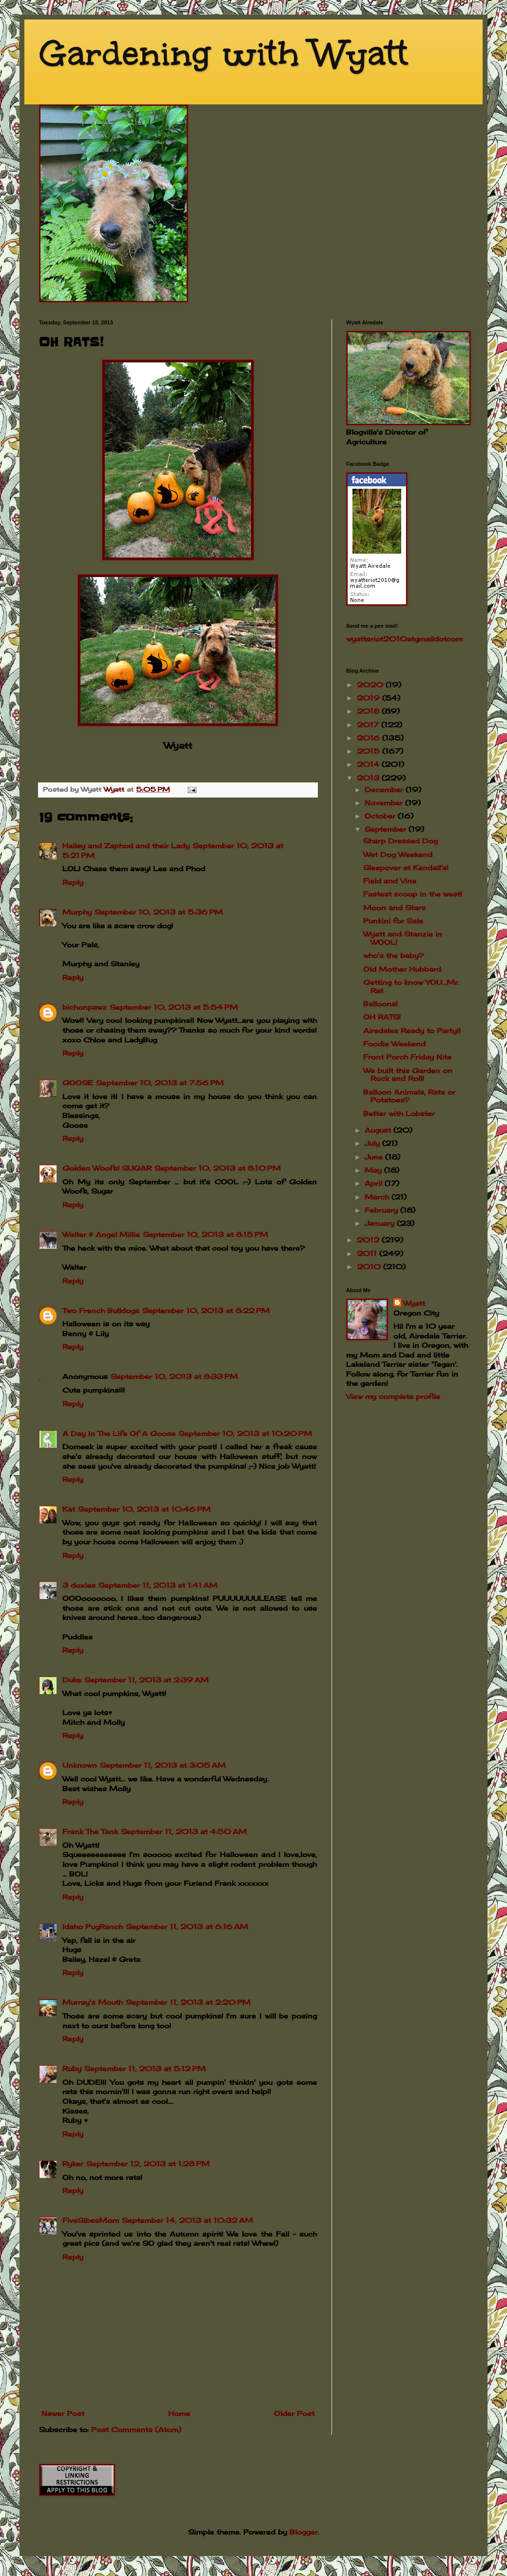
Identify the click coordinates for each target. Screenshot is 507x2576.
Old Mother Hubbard (402, 969)
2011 (368, 1253)
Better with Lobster (399, 1113)
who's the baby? (393, 955)
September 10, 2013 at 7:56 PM (160, 1082)
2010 (370, 1266)
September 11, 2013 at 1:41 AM (157, 1585)
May (374, 1170)
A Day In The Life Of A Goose (119, 1433)
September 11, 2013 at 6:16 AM (187, 1926)
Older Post (294, 2413)
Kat (68, 1509)
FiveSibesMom (90, 2220)
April (375, 1183)
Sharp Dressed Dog (400, 841)
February (382, 1210)
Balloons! (380, 1003)
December (385, 789)
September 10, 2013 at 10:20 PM (245, 1433)
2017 (369, 724)
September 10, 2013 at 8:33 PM (174, 1376)
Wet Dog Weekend (397, 854)
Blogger (304, 2532)
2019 (369, 698)
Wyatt (414, 1303)
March (378, 1197)
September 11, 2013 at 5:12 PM (145, 2068)
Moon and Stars (394, 907)
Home (179, 2413)
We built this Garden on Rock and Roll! (407, 1074)
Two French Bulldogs (100, 1310)
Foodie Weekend (394, 1043)
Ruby (71, 2068)
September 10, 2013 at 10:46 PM (144, 1509)
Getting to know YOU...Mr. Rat (411, 986)
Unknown (79, 1765)
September (387, 829)
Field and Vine (389, 881)
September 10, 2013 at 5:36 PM (159, 912)
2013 (369, 778)
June (375, 1157)
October (381, 816)
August (379, 1130)
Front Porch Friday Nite (407, 1057)
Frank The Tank (90, 1831)
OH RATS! (382, 1017)
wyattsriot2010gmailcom (404, 639)
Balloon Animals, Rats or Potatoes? (409, 1096)
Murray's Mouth (92, 2002)
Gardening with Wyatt (223, 53)
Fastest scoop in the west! (412, 894)
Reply (72, 882)
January (381, 1223)
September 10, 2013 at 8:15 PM (205, 1234)
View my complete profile (393, 1396)
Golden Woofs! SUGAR (107, 1168)
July (373, 1143)
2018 (369, 711)
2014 (369, 764)
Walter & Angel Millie (101, 1234)
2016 (369, 738)
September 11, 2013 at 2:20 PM (188, 2002)
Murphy (77, 912)
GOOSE (77, 1082)
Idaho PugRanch (92, 1926)
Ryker (72, 2163)
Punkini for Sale (393, 921)
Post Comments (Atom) (136, 2429)
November (385, 803)
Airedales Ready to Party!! (412, 1030)
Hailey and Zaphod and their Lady (126, 845)
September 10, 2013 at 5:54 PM (174, 1007)
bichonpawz (84, 1007)
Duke (71, 1680)
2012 (369, 1240)
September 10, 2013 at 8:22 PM (206, 1310)
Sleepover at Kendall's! (405, 867)
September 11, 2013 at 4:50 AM (184, 1831)
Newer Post (62, 2413)
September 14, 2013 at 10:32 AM (187, 2220)
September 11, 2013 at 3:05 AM (163, 1765)
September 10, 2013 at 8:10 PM (218, 1168)
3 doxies (79, 1585)
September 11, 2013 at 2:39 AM (146, 1680)
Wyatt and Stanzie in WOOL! (402, 938)
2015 (369, 751)
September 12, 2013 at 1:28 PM (148, 2163)
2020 (371, 684)
